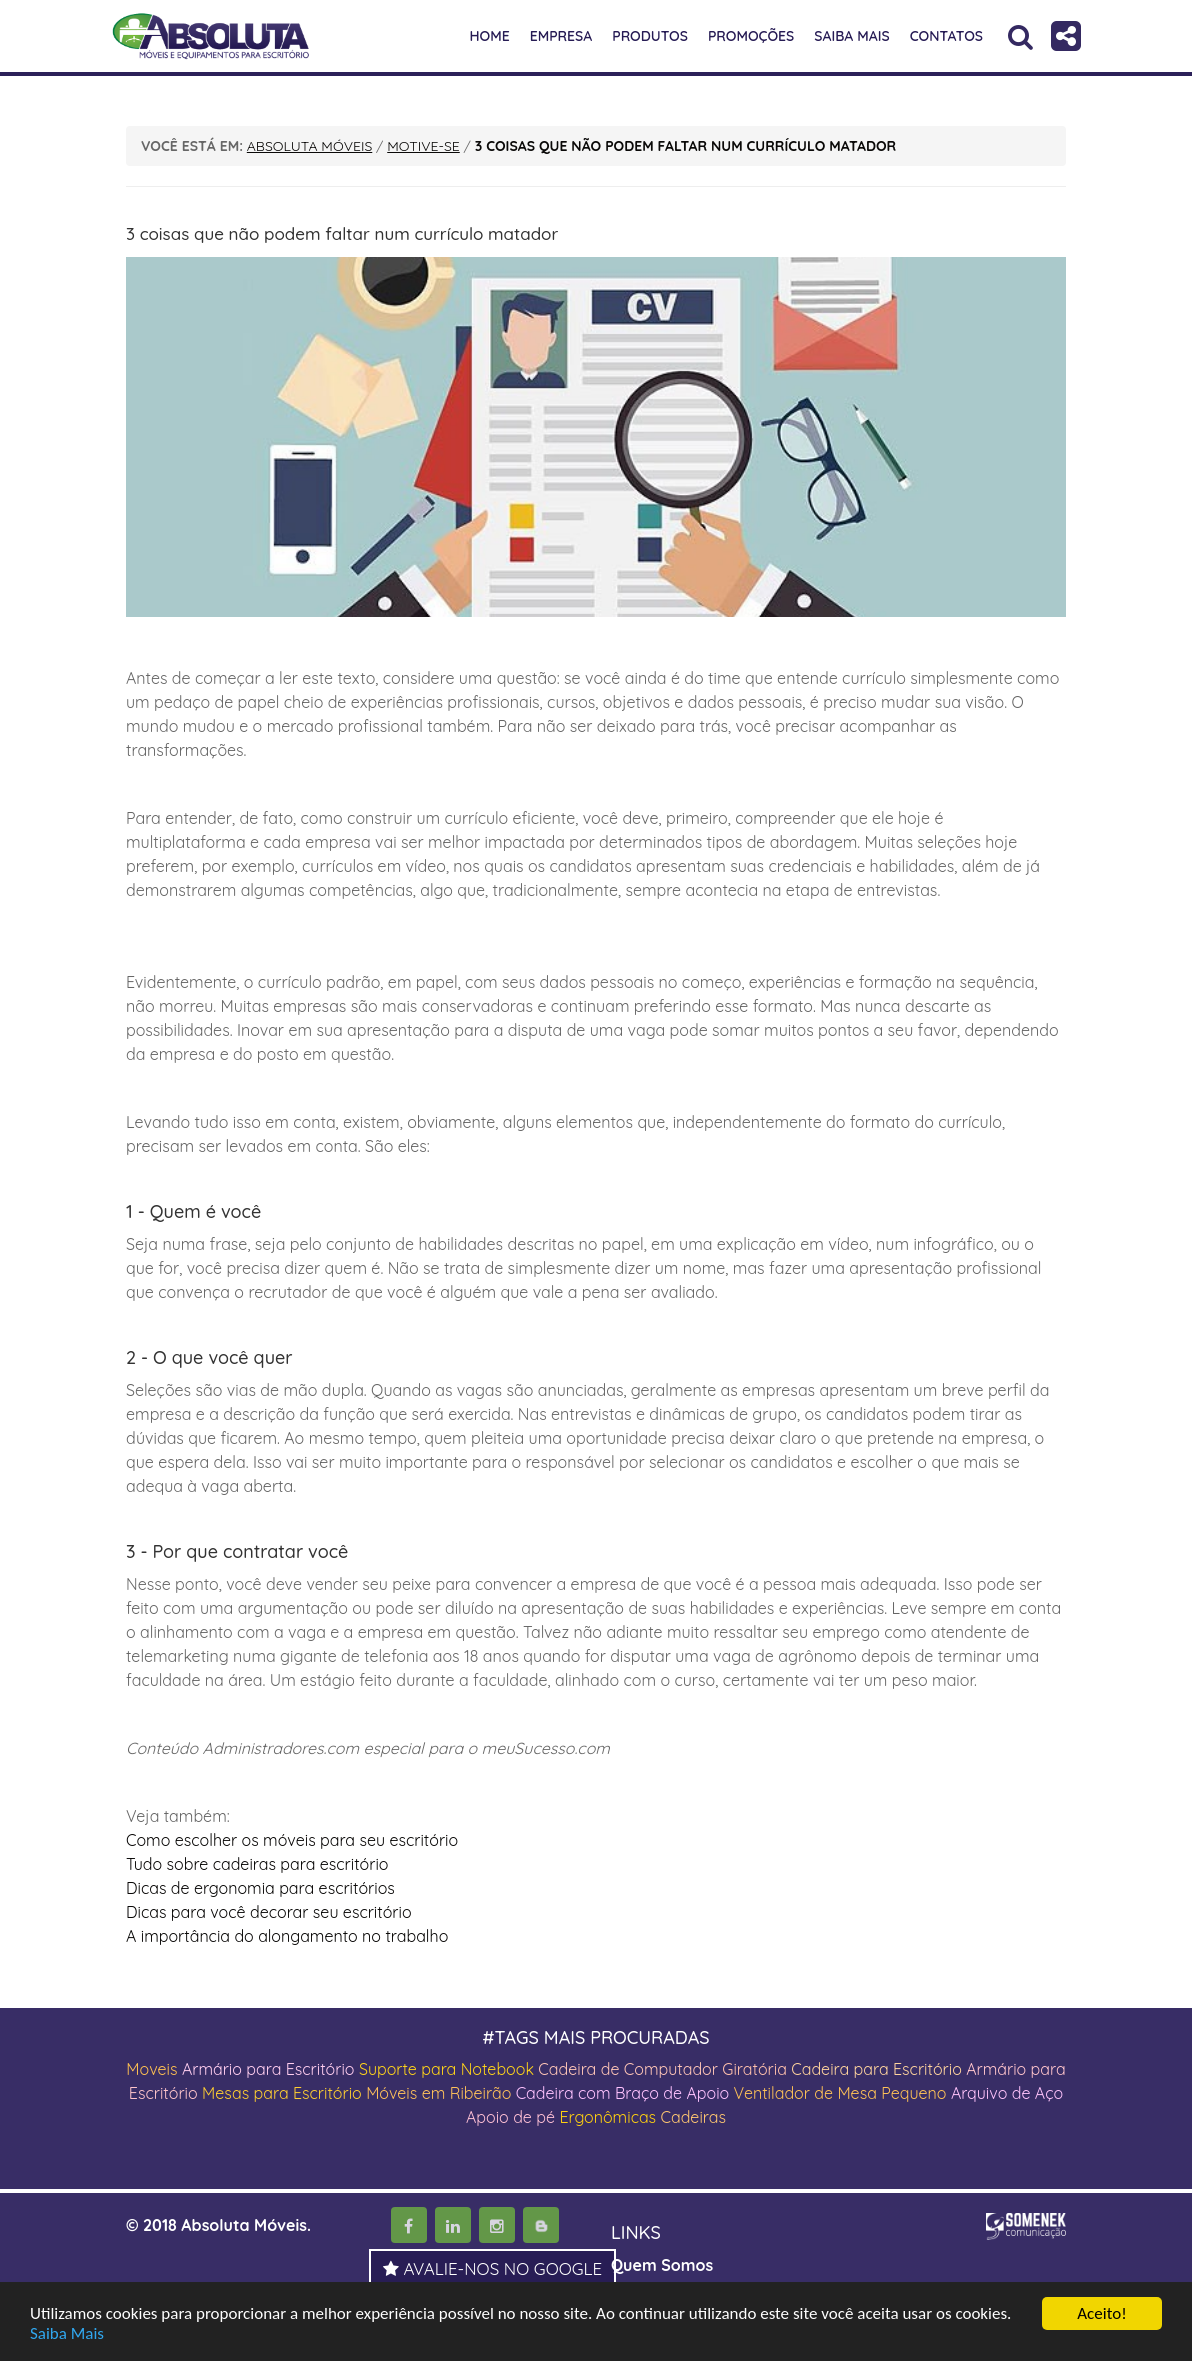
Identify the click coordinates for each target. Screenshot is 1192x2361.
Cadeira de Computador (630, 2069)
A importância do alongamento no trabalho (287, 1936)
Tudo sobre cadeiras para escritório (257, 1864)
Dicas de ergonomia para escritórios (260, 1888)
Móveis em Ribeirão (438, 2093)
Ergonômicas (607, 2117)
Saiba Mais (67, 2333)
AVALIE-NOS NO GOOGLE (493, 2268)
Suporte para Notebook (448, 2069)
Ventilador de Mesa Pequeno (840, 2093)
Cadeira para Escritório (876, 2069)
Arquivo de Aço (1007, 2093)
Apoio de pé (510, 2117)
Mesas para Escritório (282, 2093)
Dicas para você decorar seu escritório (269, 1912)
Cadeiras (693, 2117)
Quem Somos (662, 2265)
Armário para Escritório (268, 2069)
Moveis (151, 2069)
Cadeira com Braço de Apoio (623, 2093)
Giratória (754, 2069)
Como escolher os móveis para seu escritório (292, 1840)
